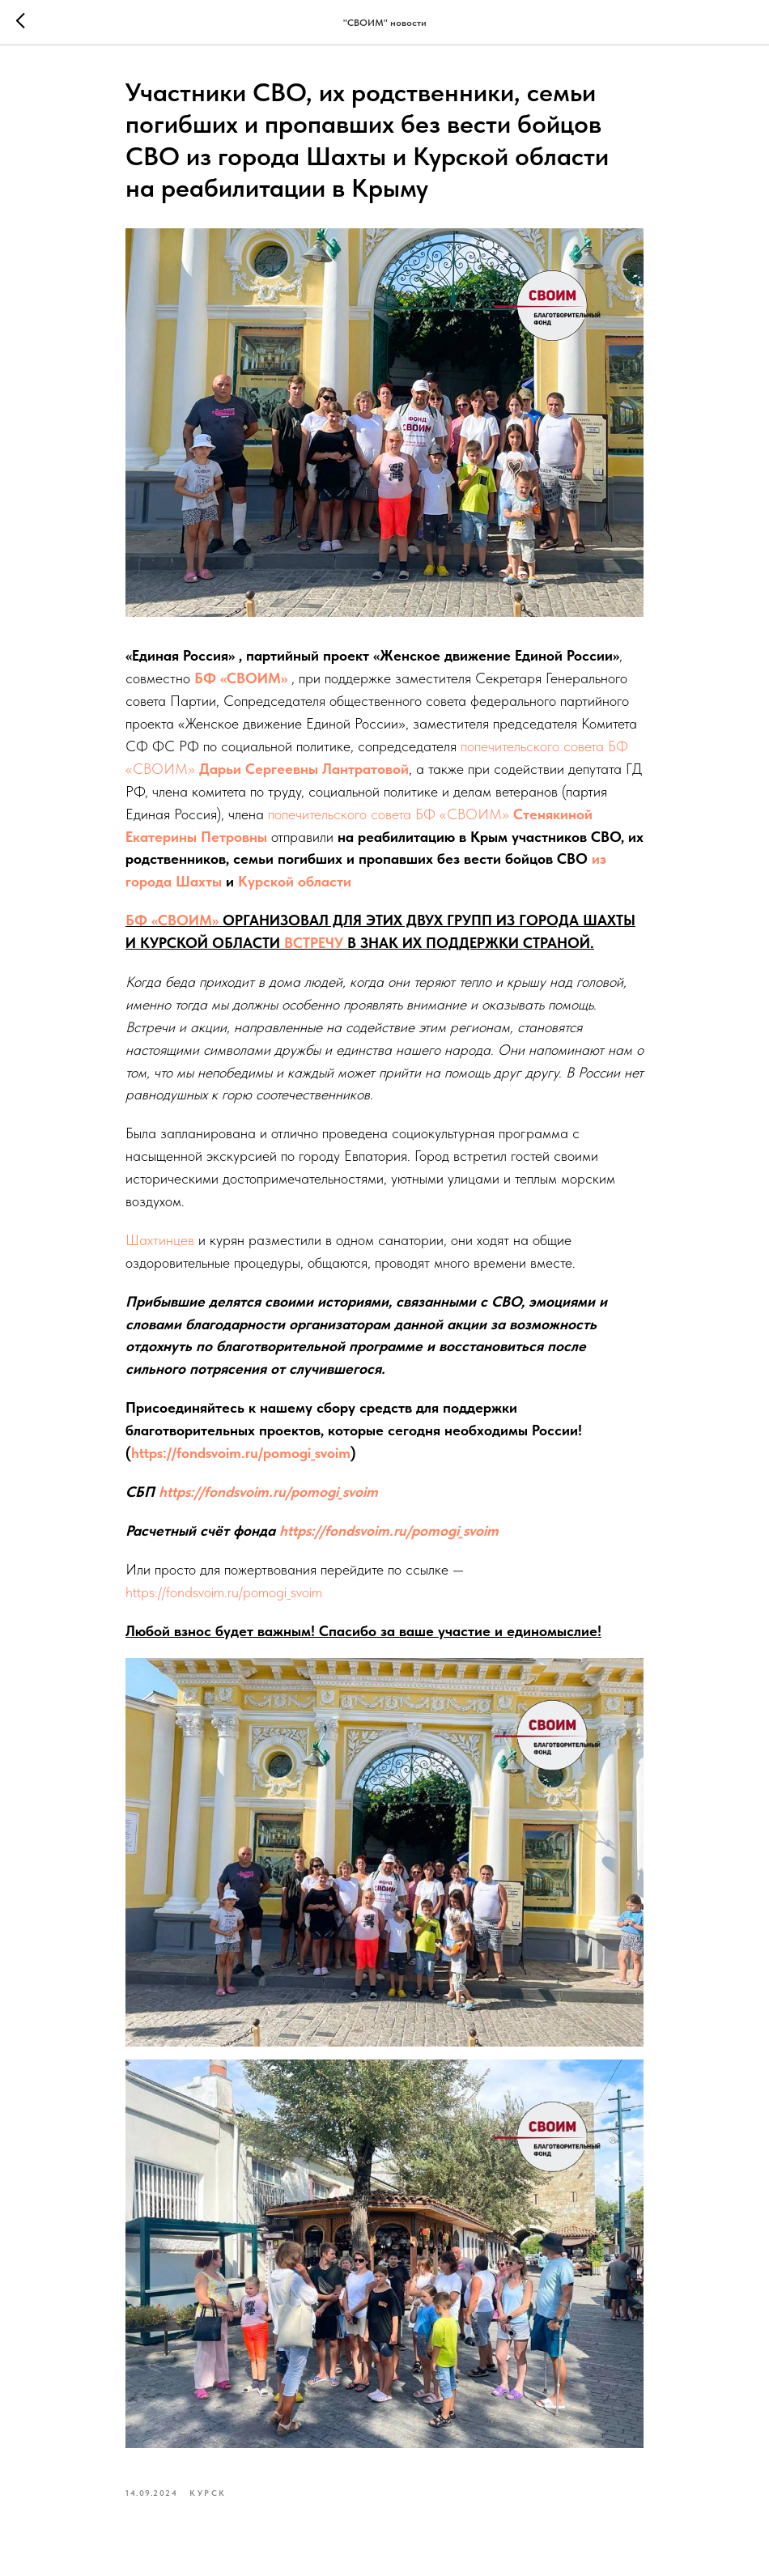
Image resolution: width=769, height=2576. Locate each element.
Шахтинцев (159, 1239)
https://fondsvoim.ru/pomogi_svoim (241, 1452)
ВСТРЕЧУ (313, 942)
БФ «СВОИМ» (240, 678)
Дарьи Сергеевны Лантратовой (304, 768)
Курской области (294, 881)
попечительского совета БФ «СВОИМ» (388, 814)
